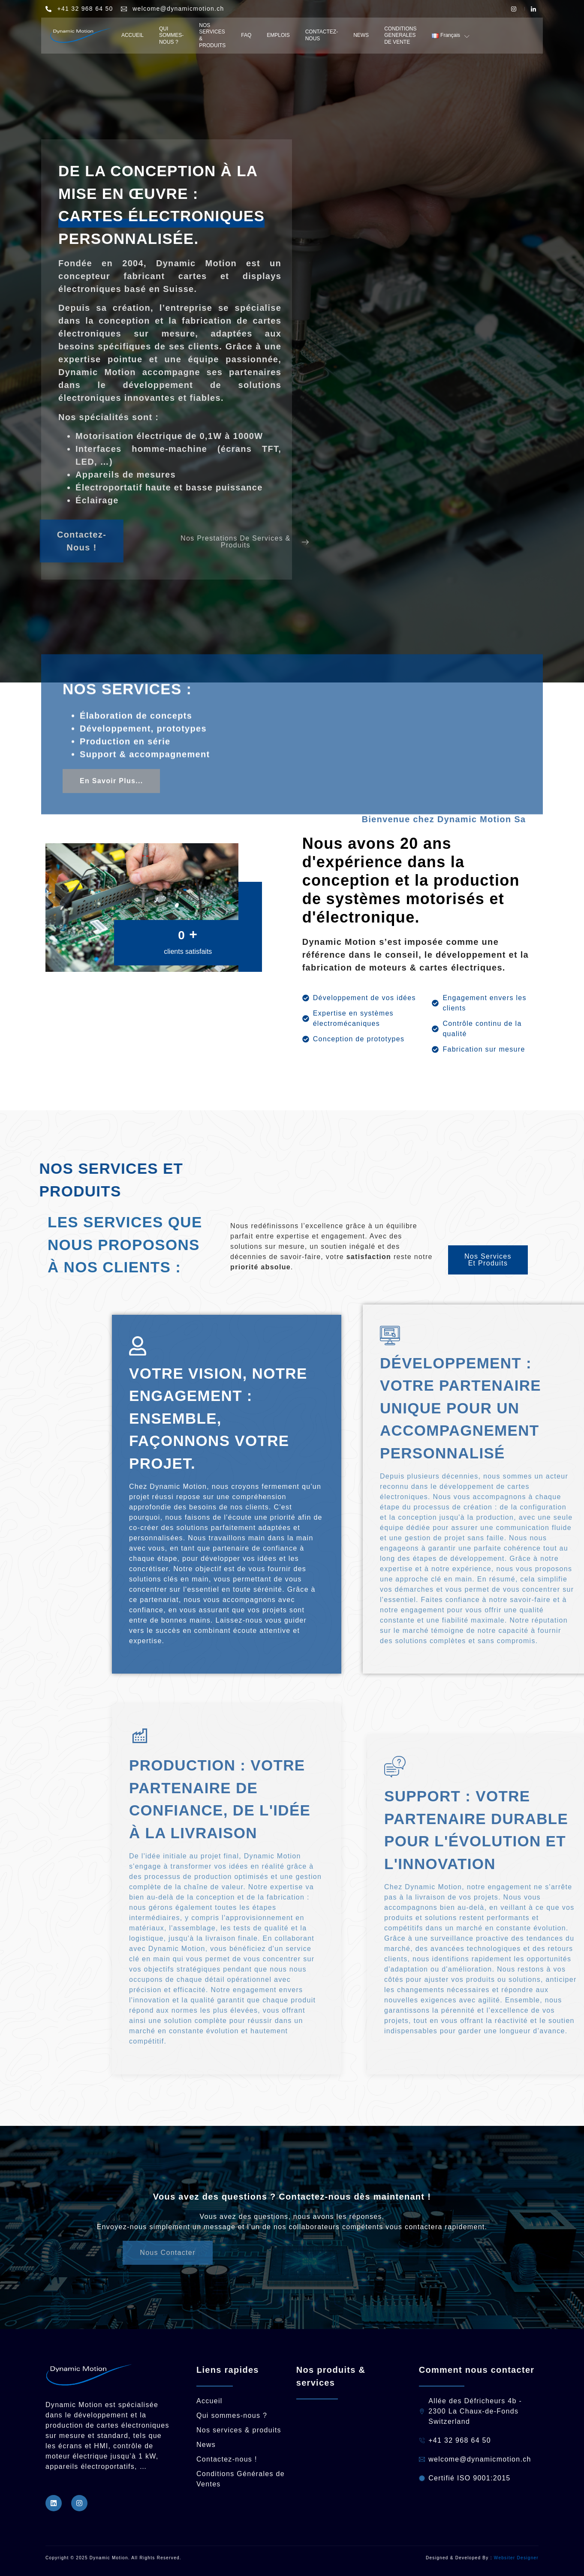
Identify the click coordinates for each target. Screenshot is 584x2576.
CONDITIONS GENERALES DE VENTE (400, 35)
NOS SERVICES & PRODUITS (212, 35)
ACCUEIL (132, 35)
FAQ (246, 35)
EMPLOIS (278, 35)
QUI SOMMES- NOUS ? (171, 35)
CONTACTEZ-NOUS (321, 35)
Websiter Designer (516, 2557)
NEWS (361, 35)
